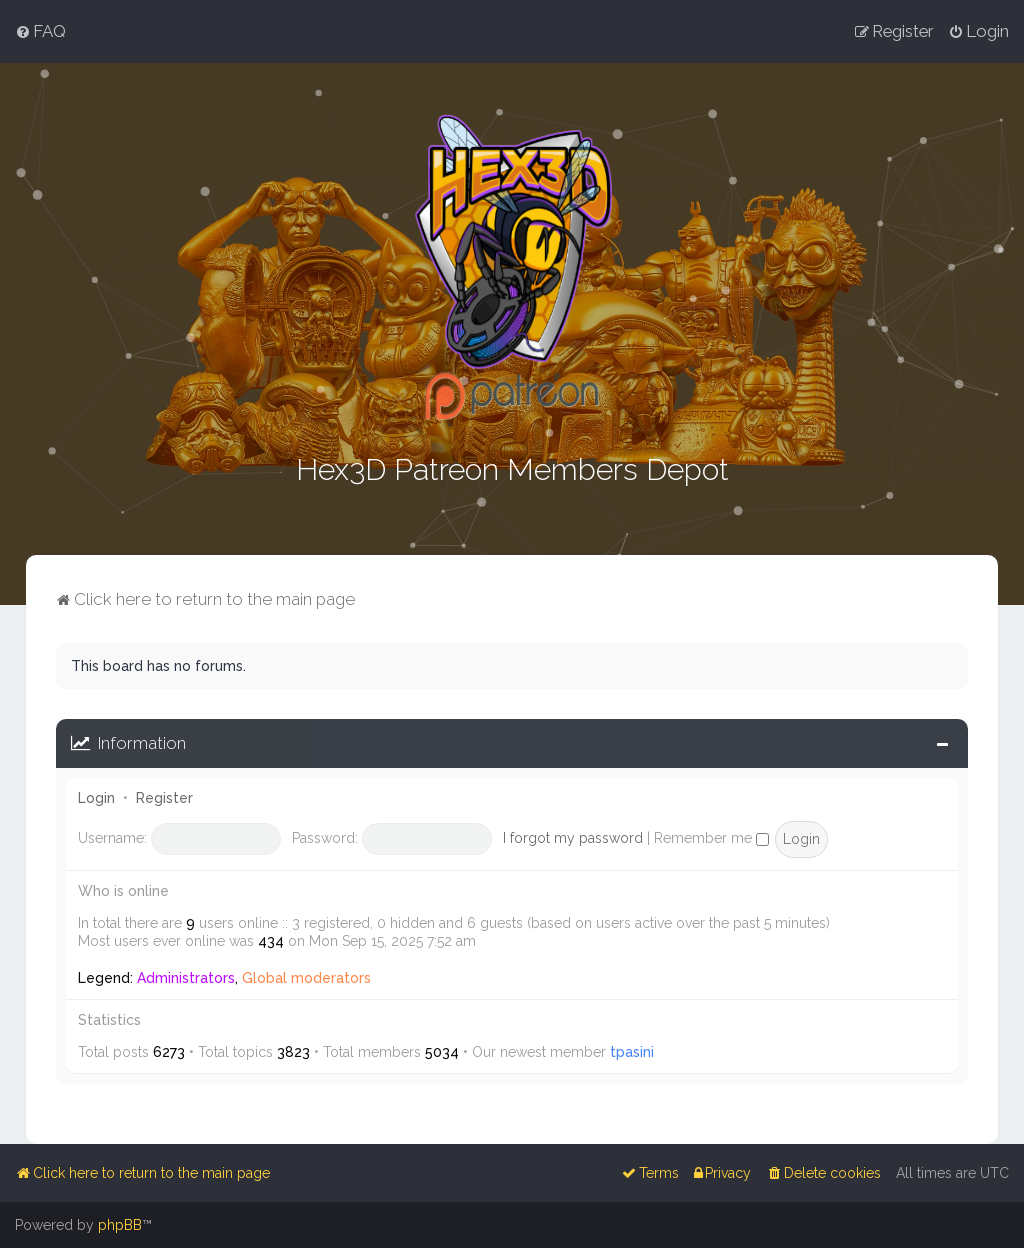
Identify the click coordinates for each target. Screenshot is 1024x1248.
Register (164, 796)
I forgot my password (573, 837)
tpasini (632, 1050)
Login (96, 796)
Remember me (711, 837)
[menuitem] (40, 31)
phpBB (120, 1225)
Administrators (186, 976)
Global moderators (306, 976)
